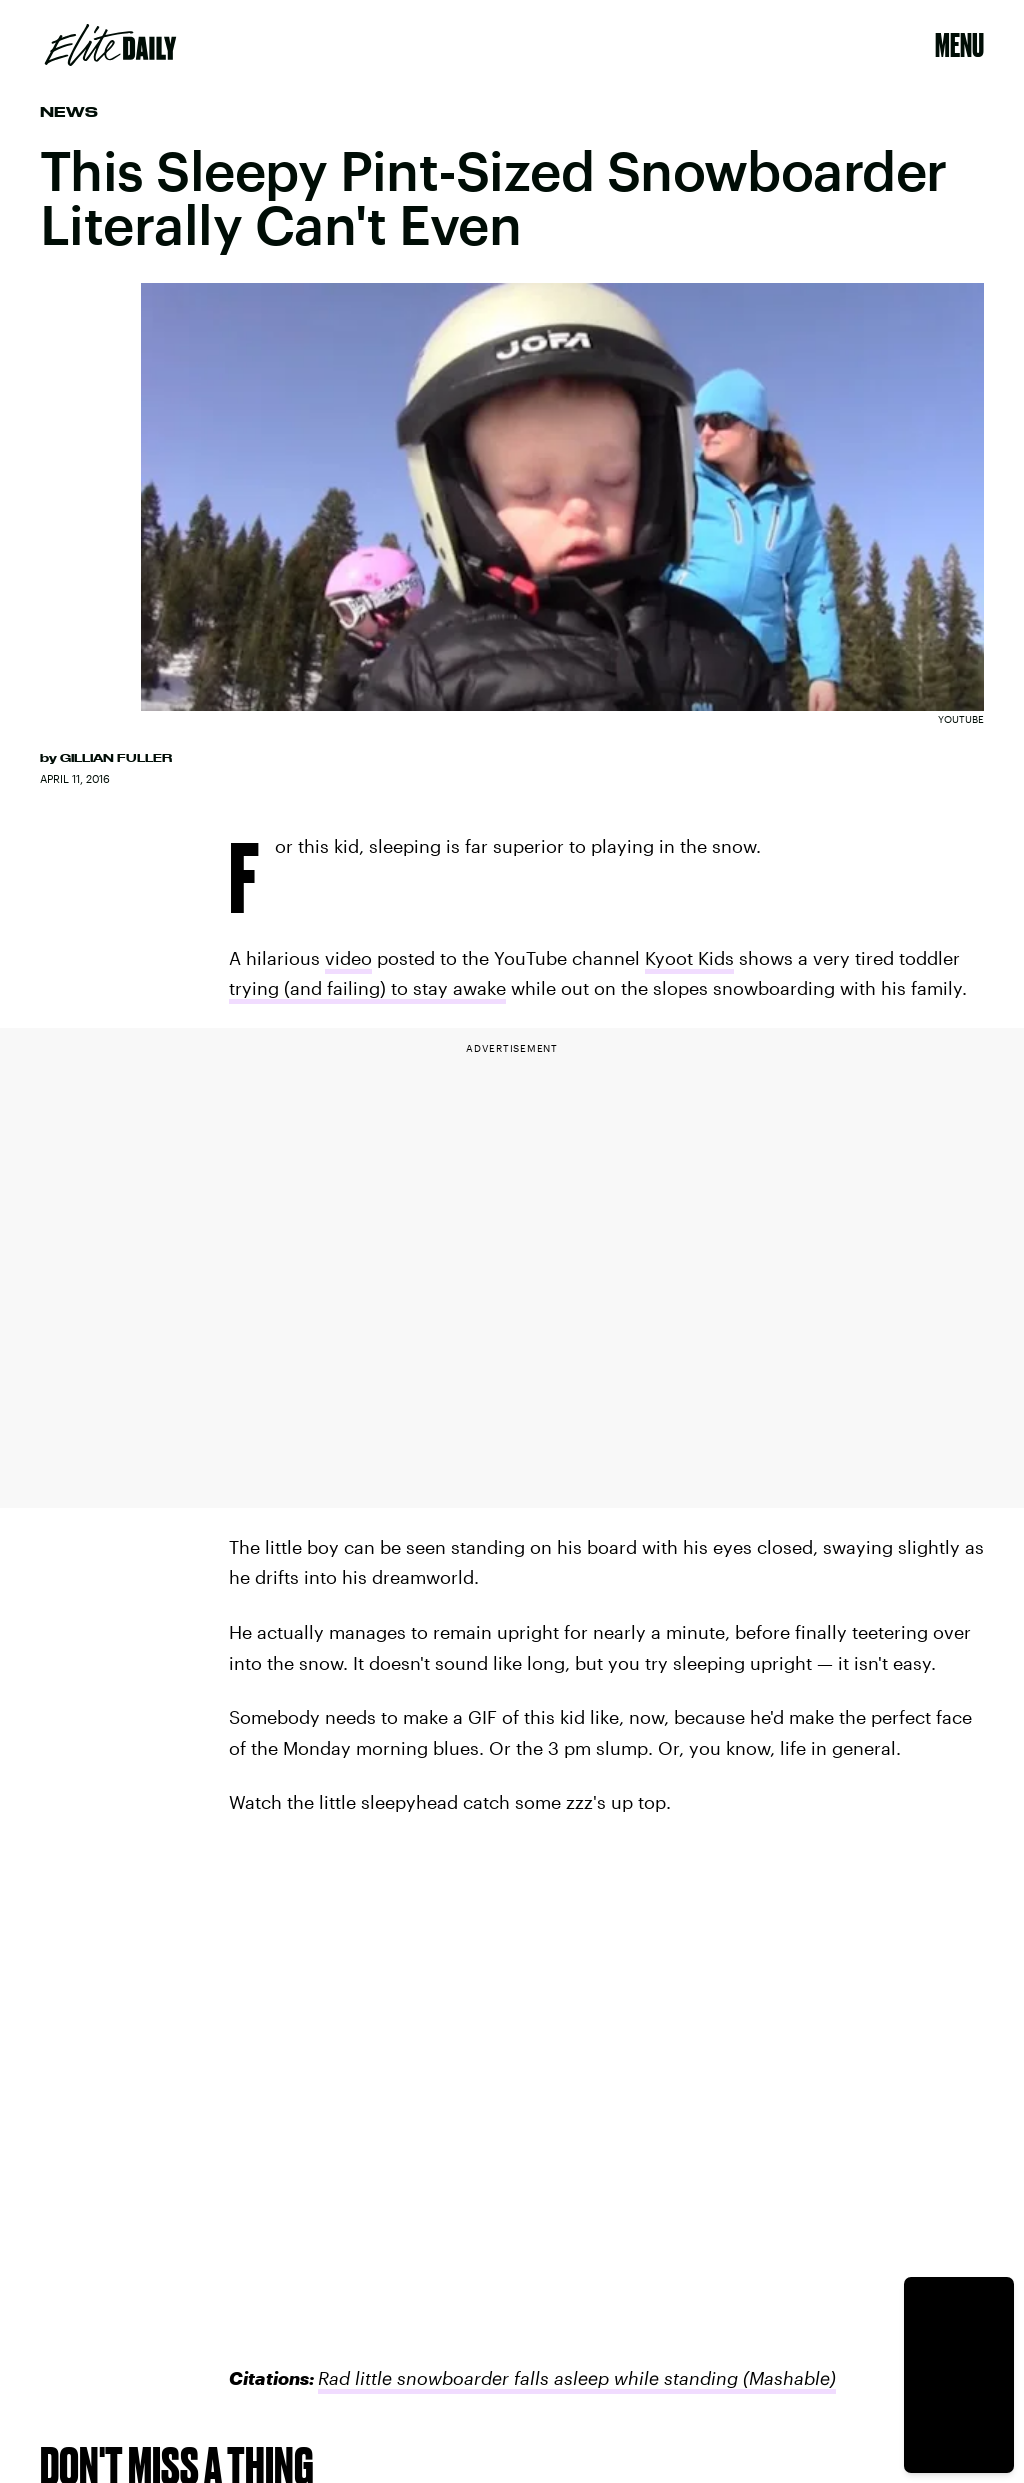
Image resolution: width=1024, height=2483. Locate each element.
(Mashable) (787, 2378)
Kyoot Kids (689, 958)
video (348, 958)
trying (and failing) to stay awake (367, 988)
